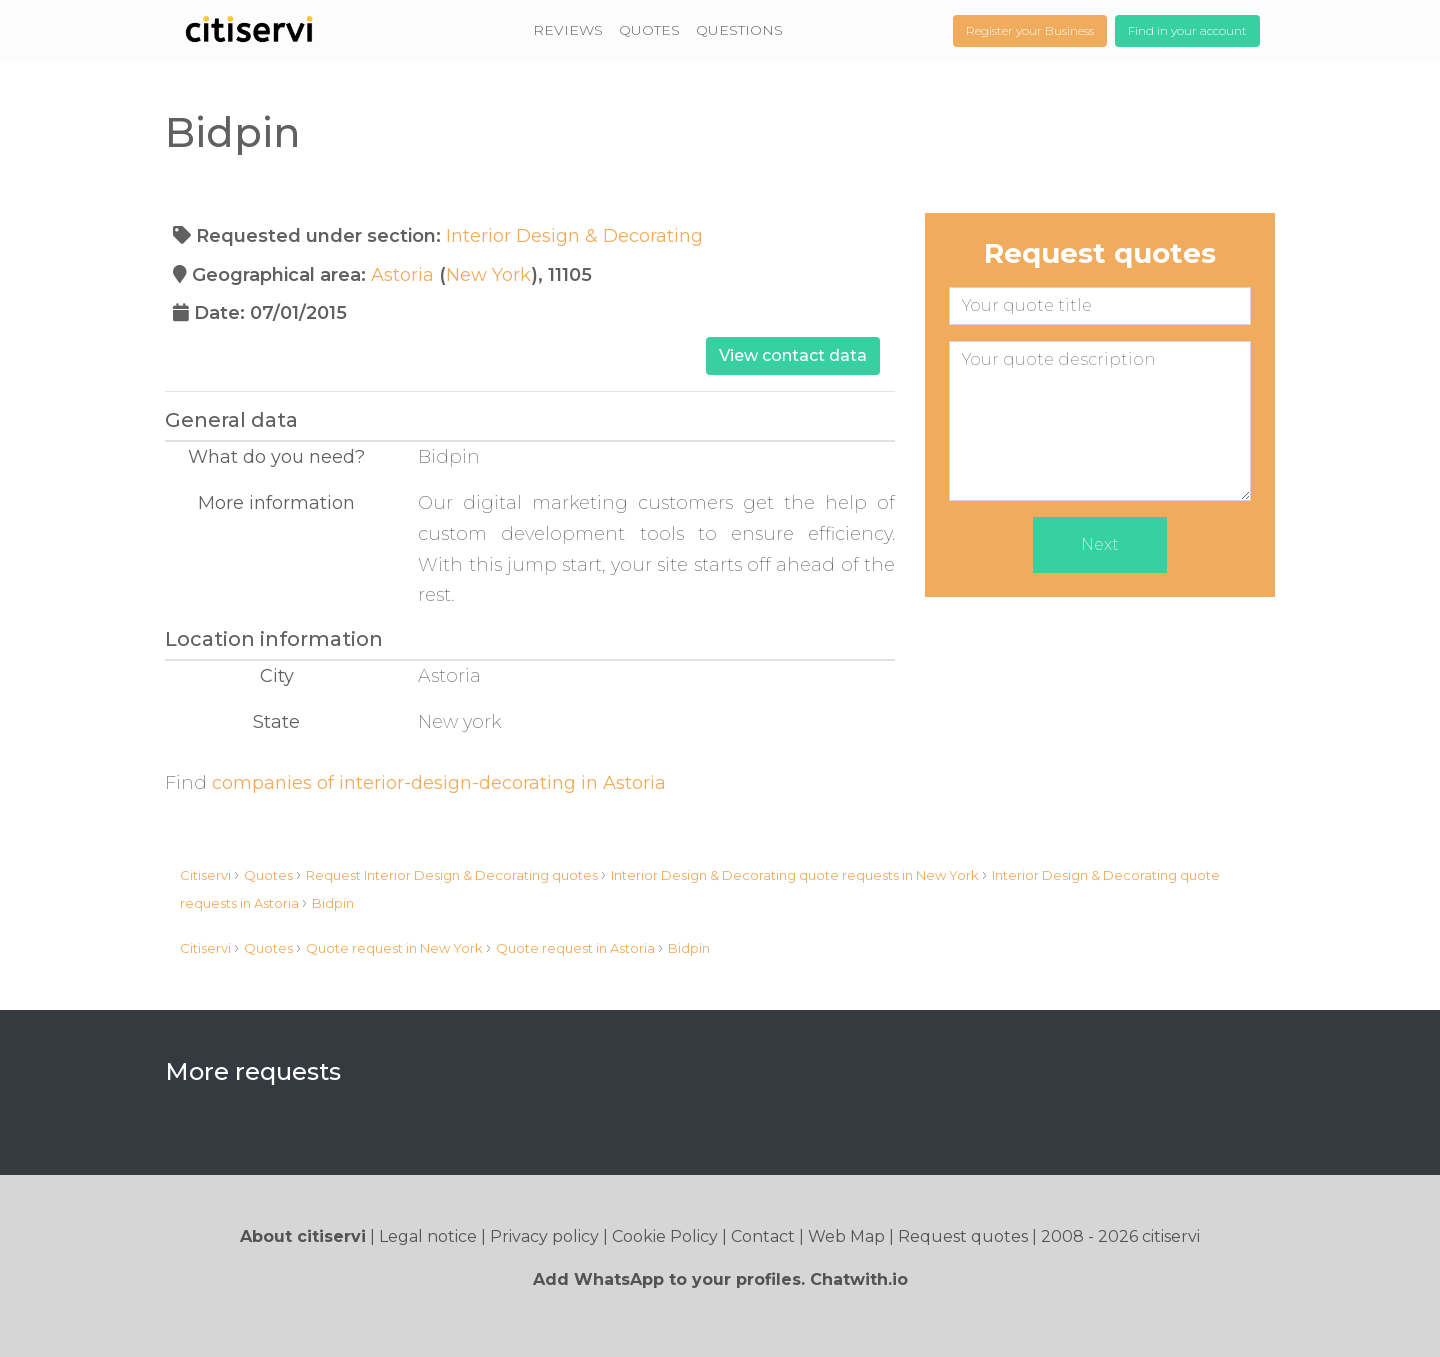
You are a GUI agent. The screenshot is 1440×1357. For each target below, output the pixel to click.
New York (488, 275)
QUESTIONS (739, 30)
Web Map (846, 1236)
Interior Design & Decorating (574, 236)
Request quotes (963, 1236)
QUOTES (649, 30)
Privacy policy (544, 1236)
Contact (763, 1236)
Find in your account (1187, 30)
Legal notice (428, 1236)
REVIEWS (568, 30)
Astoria (402, 275)
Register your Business (1030, 30)
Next (1100, 544)
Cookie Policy (665, 1236)
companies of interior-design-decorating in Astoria (439, 783)
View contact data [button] (793, 355)
